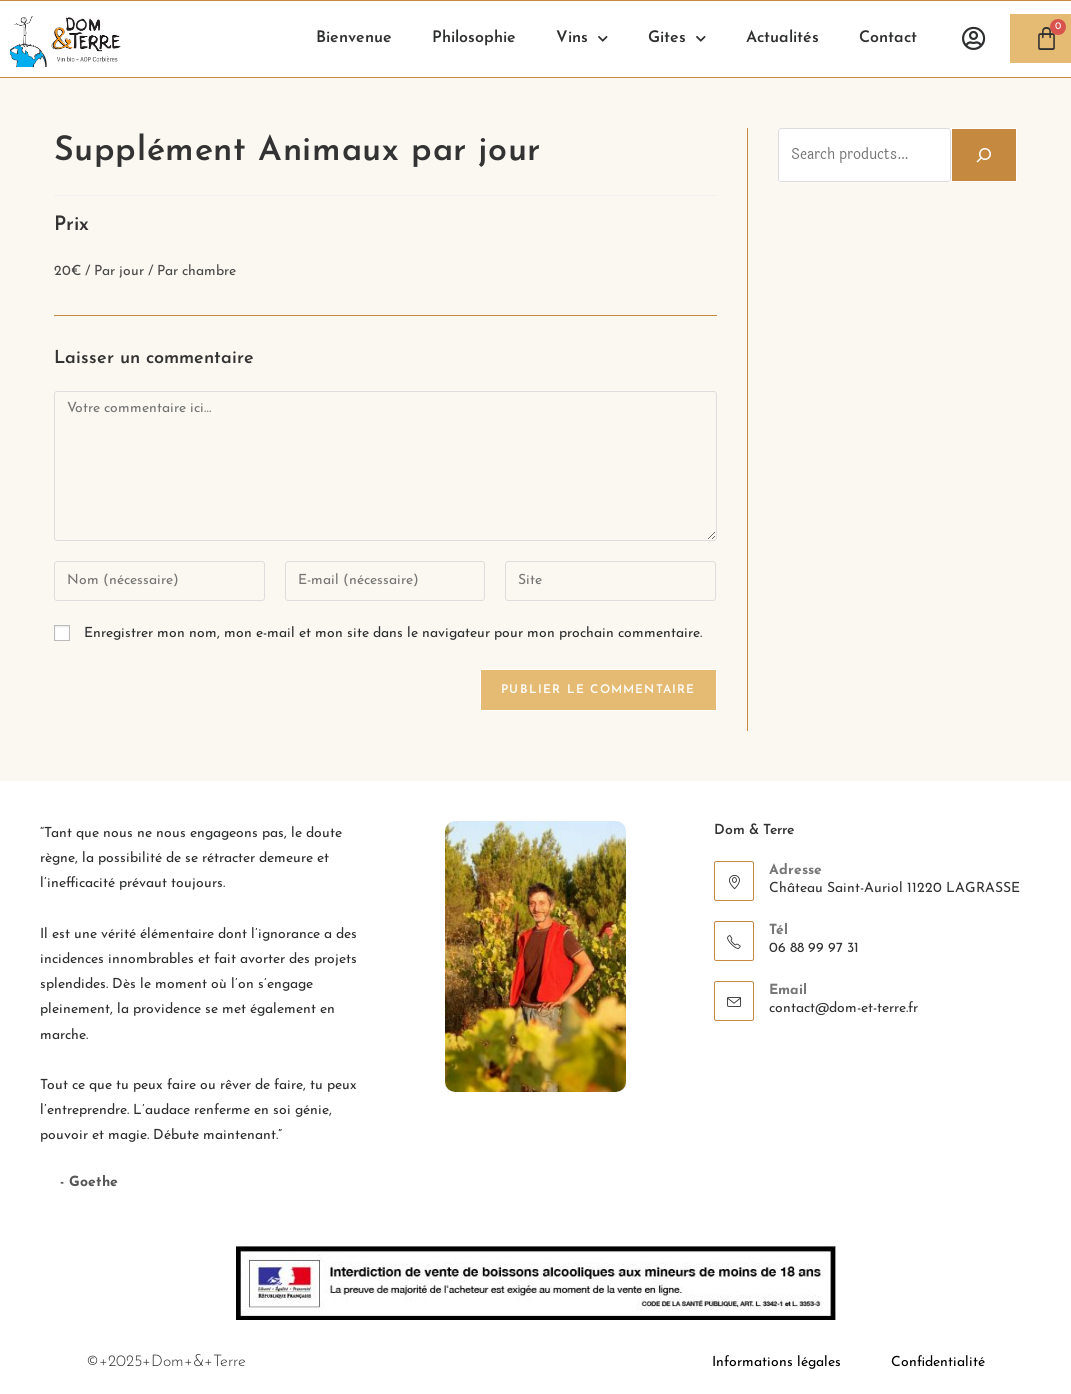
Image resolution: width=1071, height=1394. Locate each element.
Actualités (782, 38)
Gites (677, 38)
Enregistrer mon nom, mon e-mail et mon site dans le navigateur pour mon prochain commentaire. (393, 633)
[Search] (984, 155)
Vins (582, 38)
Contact (888, 38)
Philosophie (474, 38)
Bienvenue (354, 38)
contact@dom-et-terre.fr (843, 1008)
